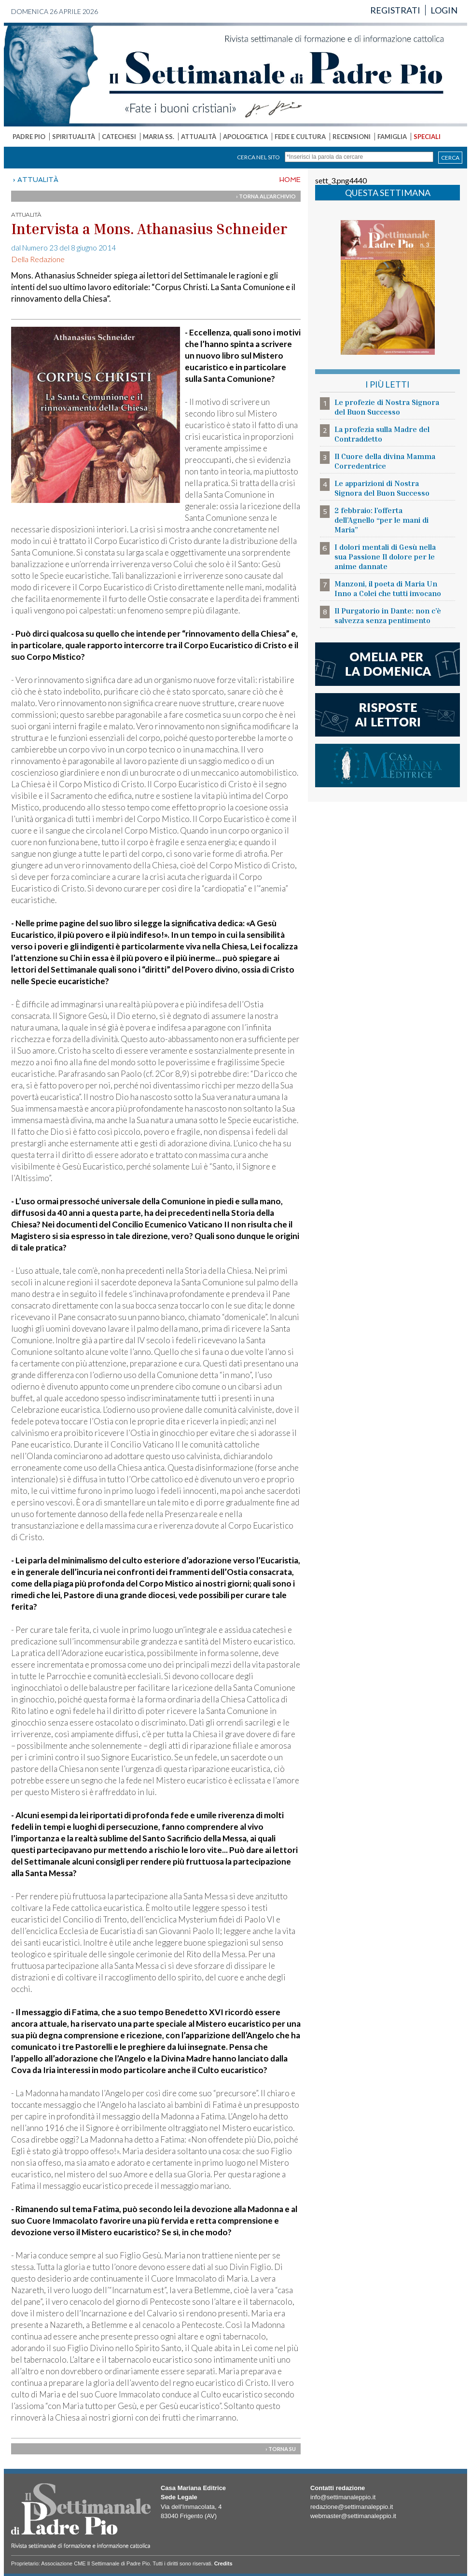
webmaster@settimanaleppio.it (353, 2516)
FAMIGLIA (392, 136)
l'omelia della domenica (387, 664)
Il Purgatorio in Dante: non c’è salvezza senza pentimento (387, 615)
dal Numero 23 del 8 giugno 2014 (63, 247)
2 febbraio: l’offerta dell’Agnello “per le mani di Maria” (381, 519)
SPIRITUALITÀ (73, 136)
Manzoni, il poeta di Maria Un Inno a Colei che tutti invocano (387, 588)
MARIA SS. (158, 136)
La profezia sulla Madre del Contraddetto (381, 434)
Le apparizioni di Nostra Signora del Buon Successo (381, 488)
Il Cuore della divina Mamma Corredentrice (384, 461)
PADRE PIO (29, 136)
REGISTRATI (395, 10)
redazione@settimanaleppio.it (351, 2506)
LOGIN (443, 10)
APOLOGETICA (245, 136)
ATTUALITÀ (198, 136)
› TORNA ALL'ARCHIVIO (266, 196)
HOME (290, 179)
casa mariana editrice (387, 765)
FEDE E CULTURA (300, 136)
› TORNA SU (280, 2449)
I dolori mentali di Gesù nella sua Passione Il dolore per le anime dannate (385, 556)
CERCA (450, 157)
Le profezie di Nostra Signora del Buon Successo (386, 407)
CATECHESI (119, 136)
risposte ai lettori (387, 715)
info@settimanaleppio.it (342, 2497)
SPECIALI (427, 136)
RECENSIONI (351, 136)
